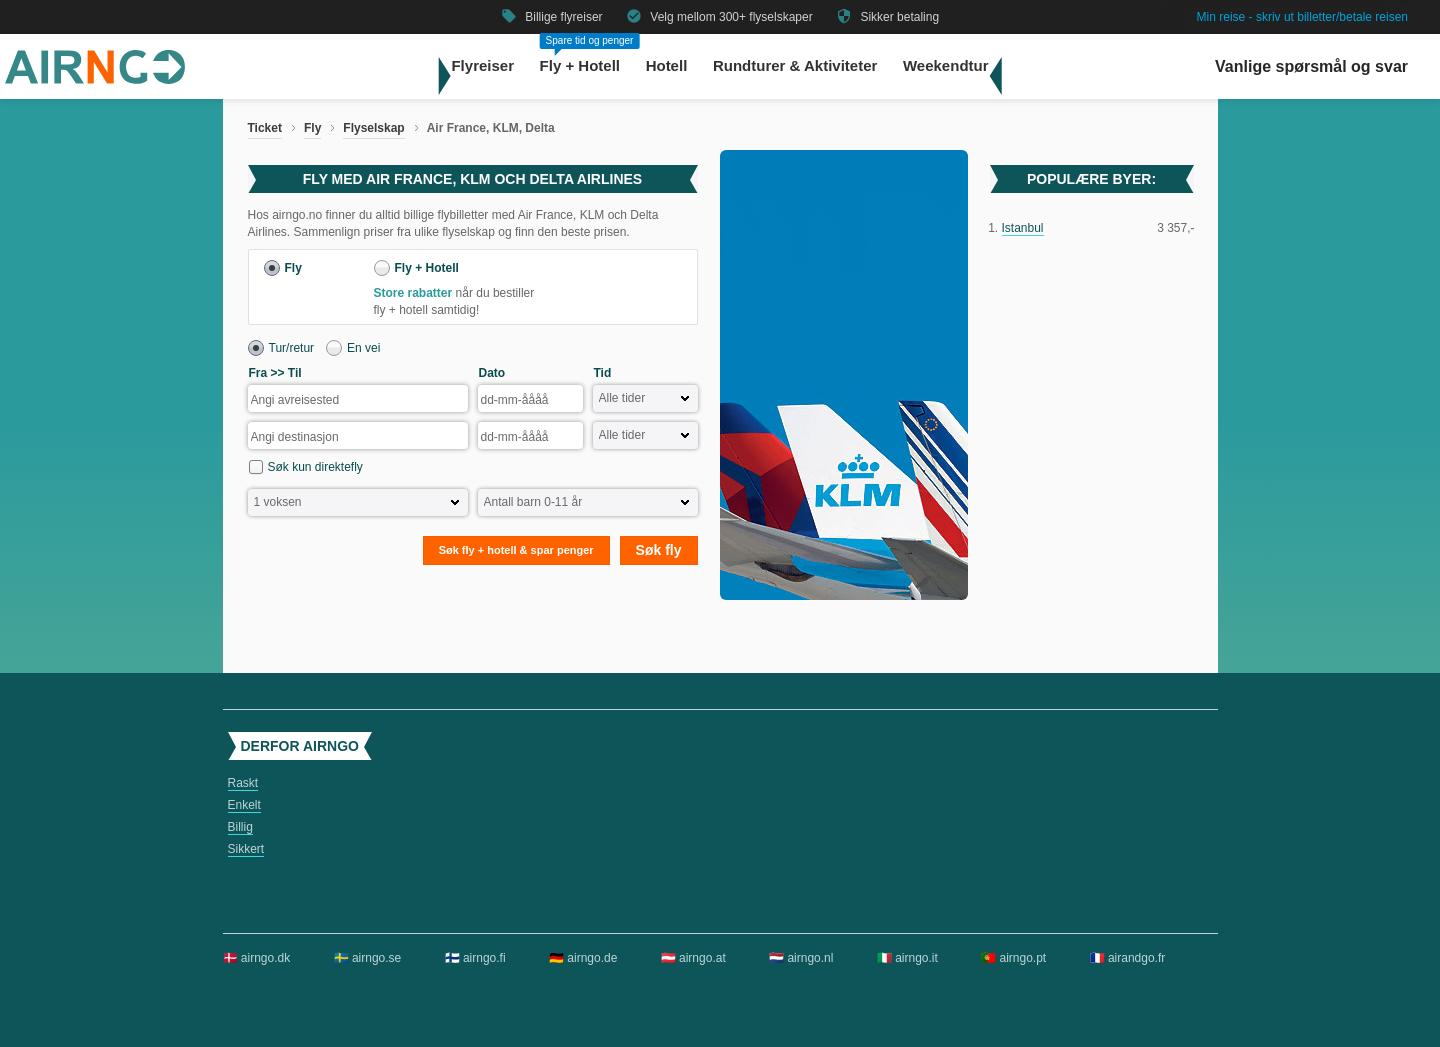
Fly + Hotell (580, 65)
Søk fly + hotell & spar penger (516, 550)
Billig (240, 827)
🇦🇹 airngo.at (693, 958)
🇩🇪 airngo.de (583, 958)
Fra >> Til (275, 373)
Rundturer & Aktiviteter (795, 65)
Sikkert (246, 849)
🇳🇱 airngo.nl (801, 958)
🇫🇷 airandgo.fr (1128, 958)
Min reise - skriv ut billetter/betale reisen (1302, 17)
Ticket (265, 128)
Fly (312, 128)
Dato (492, 373)
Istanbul (1023, 228)
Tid (603, 373)
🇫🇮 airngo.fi (475, 958)
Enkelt (244, 805)
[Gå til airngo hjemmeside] (95, 80)
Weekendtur (946, 65)
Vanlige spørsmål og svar (1311, 66)
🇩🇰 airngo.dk (257, 958)
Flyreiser (482, 65)
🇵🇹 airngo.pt (1013, 958)
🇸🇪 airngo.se (368, 958)
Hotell (667, 65)
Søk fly (659, 550)
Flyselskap (373, 128)
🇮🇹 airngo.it (907, 958)
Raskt (243, 783)
